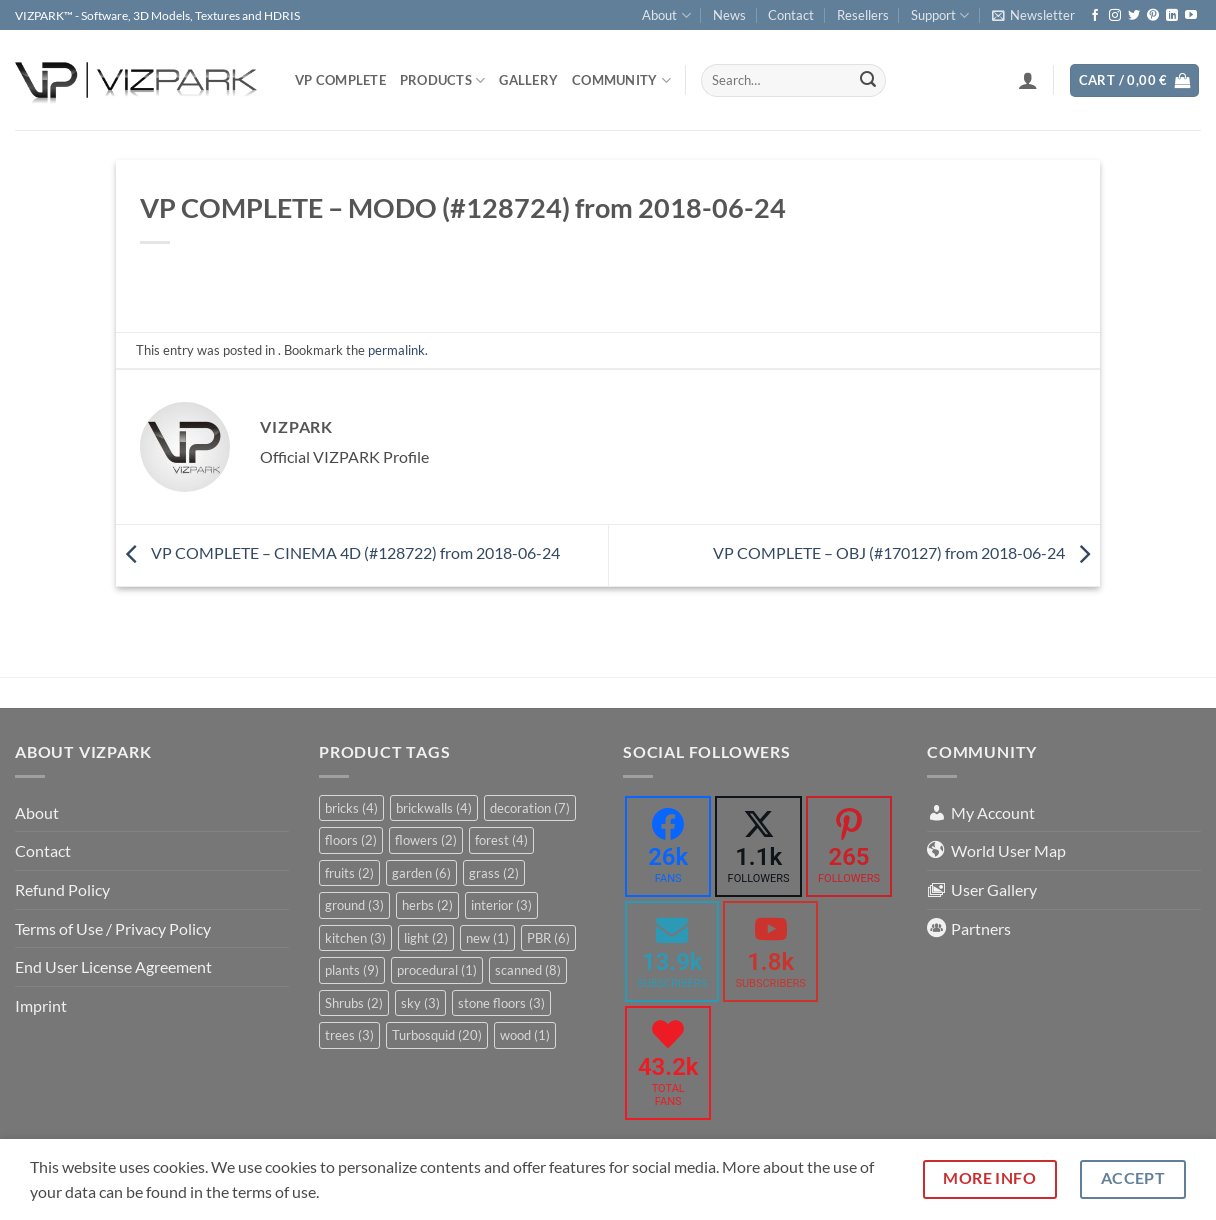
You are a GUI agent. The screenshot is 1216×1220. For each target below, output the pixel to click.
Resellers (863, 15)
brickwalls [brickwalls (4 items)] (434, 808)
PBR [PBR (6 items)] (548, 938)
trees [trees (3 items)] (349, 1035)
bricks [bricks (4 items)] (351, 808)
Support (940, 15)
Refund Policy (62, 889)
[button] (1033, 15)
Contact (791, 15)
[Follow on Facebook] (1095, 16)
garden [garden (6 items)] (421, 873)
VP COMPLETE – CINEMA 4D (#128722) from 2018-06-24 (338, 552)
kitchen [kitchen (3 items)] (355, 938)
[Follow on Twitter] (1134, 16)
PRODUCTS (443, 80)
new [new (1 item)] (487, 938)
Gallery (528, 80)
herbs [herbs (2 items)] (427, 905)
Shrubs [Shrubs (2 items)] (354, 1003)
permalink (396, 350)
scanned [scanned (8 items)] (528, 970)
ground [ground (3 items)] (354, 905)
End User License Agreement (113, 966)
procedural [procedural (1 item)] (437, 970)
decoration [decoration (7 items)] (530, 808)
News (729, 15)
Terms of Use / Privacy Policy (113, 928)
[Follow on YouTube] (1191, 16)
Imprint (41, 1005)
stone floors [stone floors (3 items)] (501, 1003)
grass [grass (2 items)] (494, 873)
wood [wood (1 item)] (525, 1035)
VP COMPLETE (340, 80)
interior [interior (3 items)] (501, 905)
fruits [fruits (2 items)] (349, 873)
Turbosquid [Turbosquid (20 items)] (437, 1035)
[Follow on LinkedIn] (1172, 16)
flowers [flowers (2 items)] (426, 840)
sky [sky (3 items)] (420, 1003)
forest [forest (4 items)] (501, 840)
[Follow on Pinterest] (1153, 16)
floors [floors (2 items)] (351, 840)
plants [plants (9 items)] (352, 970)
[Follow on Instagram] (1115, 16)
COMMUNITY (621, 80)
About (666, 15)
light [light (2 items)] (426, 938)
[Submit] (868, 81)
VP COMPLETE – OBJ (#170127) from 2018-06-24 (906, 552)
